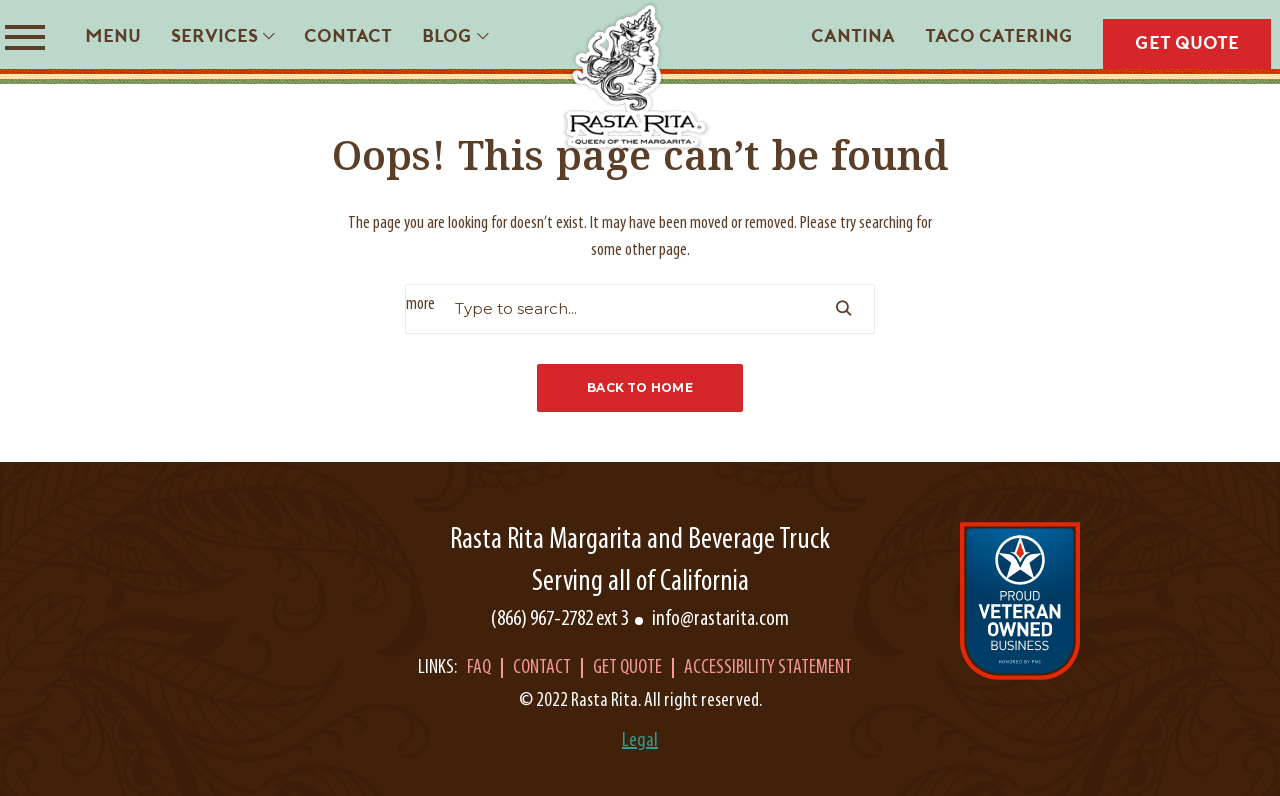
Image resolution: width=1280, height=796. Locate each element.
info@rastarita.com (720, 619)
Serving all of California (640, 582)
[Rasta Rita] (636, 76)
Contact (542, 668)
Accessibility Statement (768, 668)
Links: (437, 668)
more (420, 304)
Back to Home (640, 387)
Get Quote (627, 668)
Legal (640, 741)
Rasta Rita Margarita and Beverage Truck (640, 540)
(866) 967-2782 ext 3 (560, 619)
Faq (479, 668)
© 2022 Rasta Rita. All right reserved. (640, 701)
